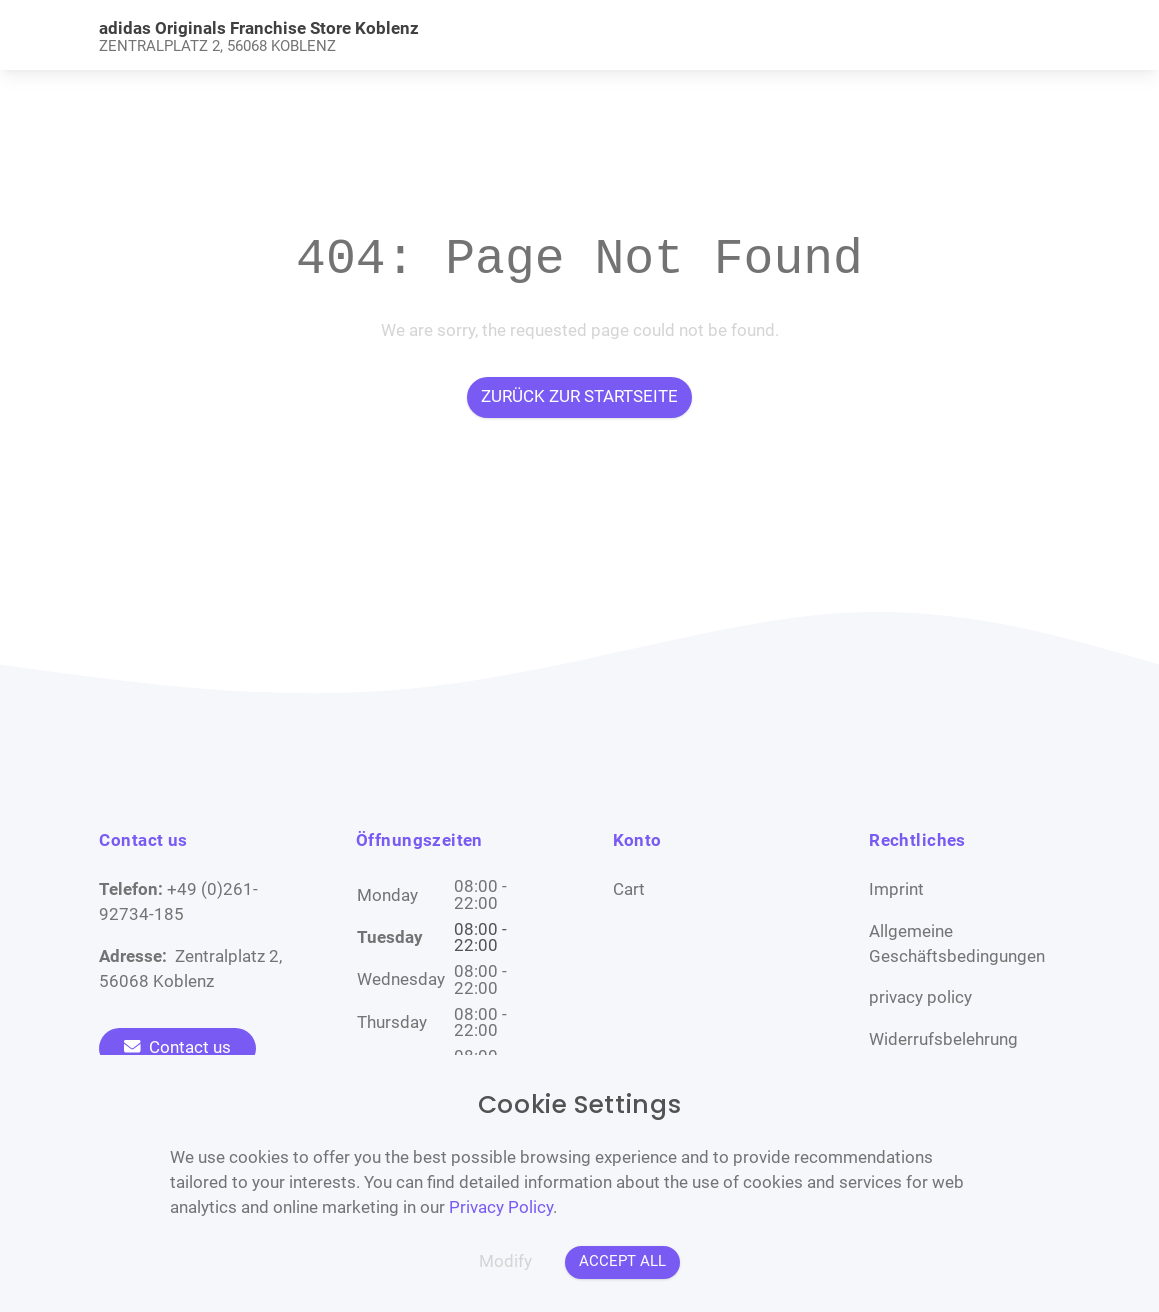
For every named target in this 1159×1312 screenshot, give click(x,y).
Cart (629, 889)
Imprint (896, 889)
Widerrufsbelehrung (943, 1039)
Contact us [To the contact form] (177, 1047)
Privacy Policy (501, 1207)
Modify (505, 1261)
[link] (459, 35)
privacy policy (920, 997)
